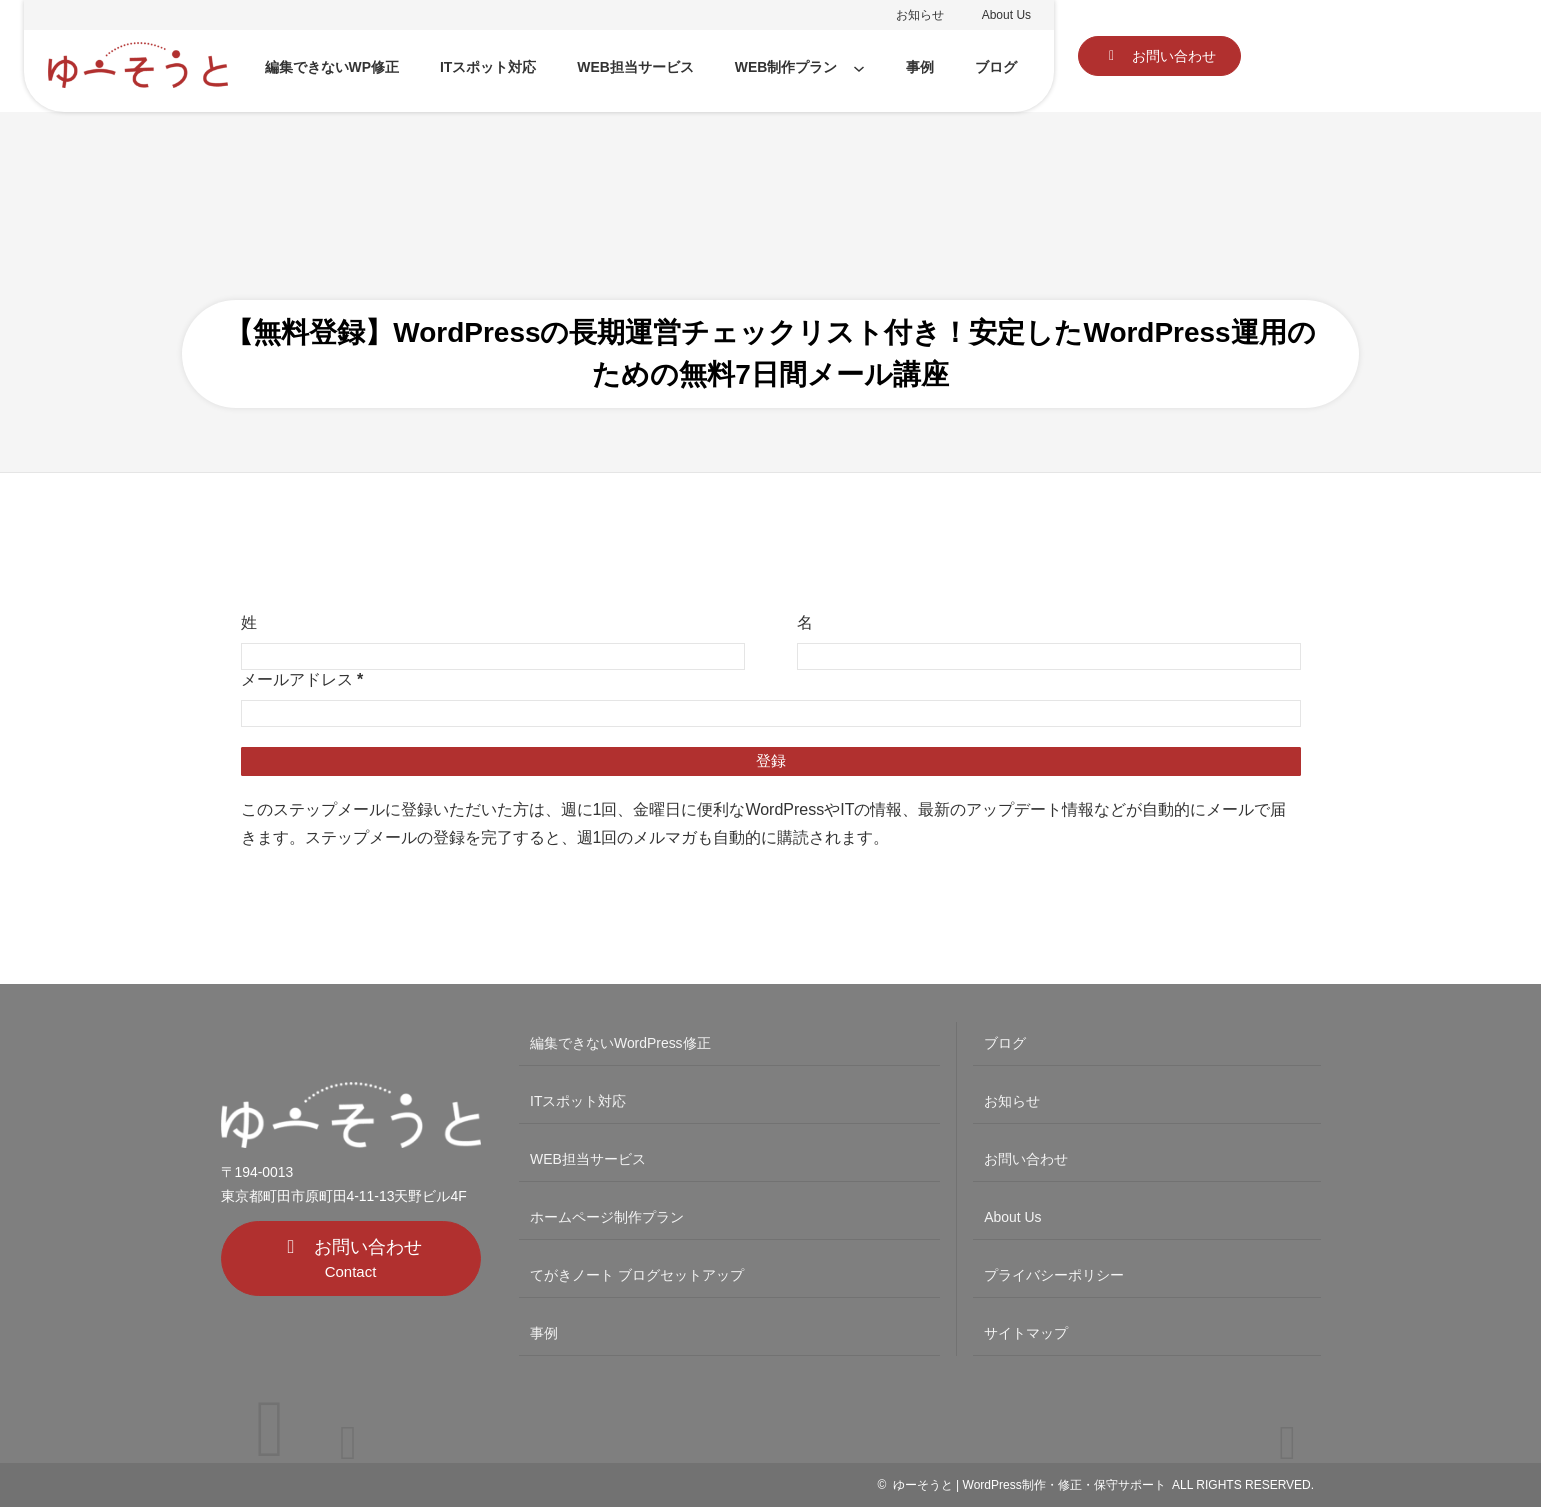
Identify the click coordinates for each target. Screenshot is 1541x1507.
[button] (1159, 56)
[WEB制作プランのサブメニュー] (859, 68)
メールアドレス (302, 679)
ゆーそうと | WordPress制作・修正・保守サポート (1029, 1485)
